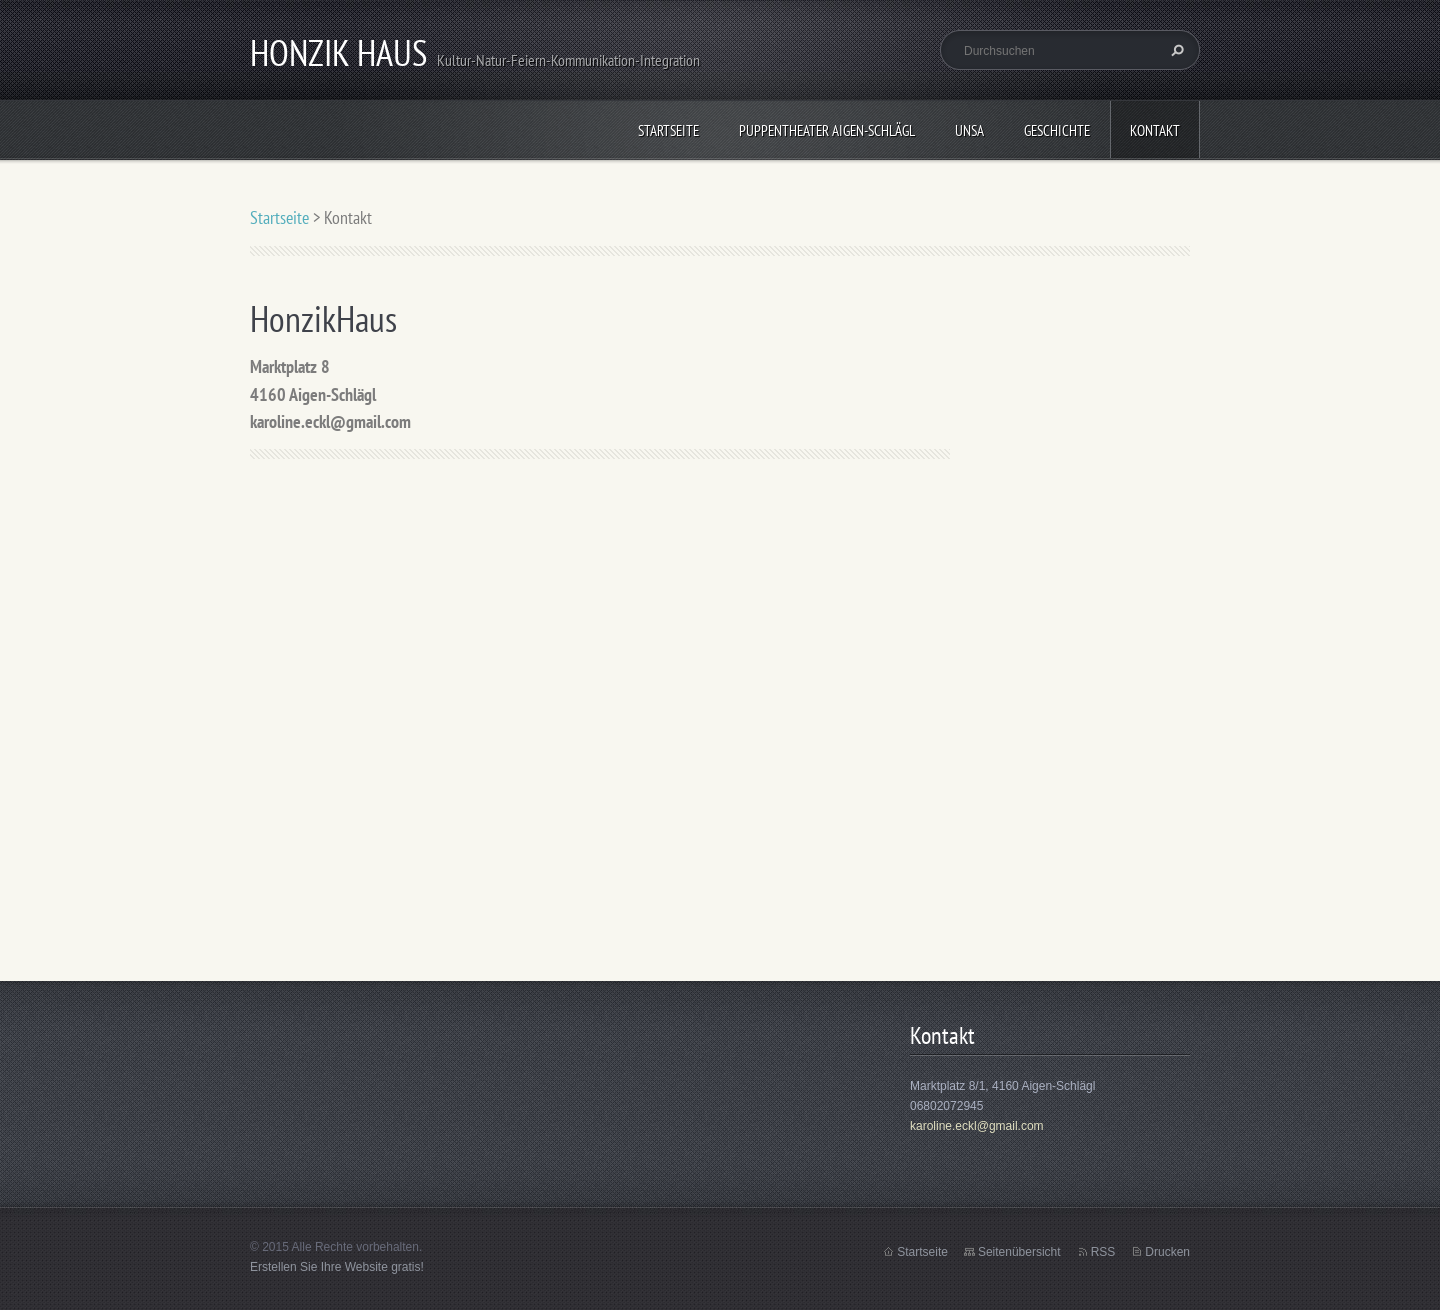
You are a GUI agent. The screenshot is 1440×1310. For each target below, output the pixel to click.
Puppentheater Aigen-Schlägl (827, 130)
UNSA (969, 130)
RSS (1103, 1252)
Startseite (668, 130)
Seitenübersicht (1019, 1252)
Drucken (1167, 1252)
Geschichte (1057, 130)
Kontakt (1155, 130)
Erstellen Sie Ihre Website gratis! (337, 1267)
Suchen (1175, 50)
